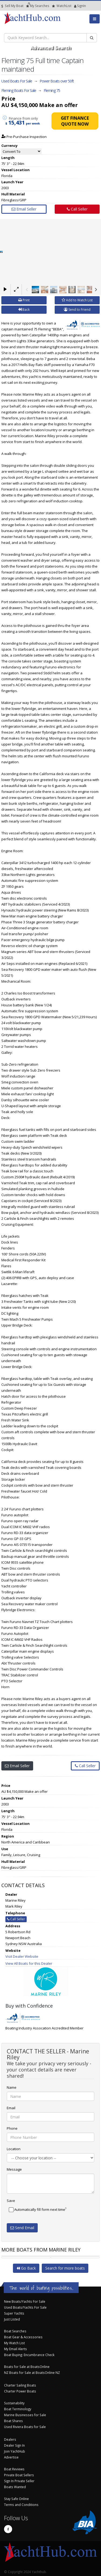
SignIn (75, 6)
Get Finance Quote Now (75, 121)
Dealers (10, 2439)
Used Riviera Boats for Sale (25, 2427)
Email (11, 2107)
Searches (37, 6)
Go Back (26, 2268)
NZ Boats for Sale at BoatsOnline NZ (32, 2372)
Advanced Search (50, 47)
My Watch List (14, 2343)
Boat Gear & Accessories (23, 2337)
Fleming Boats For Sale (18, 90)
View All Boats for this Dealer (28, 1963)
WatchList (61, 6)
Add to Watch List (77, 300)
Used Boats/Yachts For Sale (25, 2307)
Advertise (11, 2457)
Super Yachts (14, 2313)
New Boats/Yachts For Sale (24, 2301)
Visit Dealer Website (21, 1956)
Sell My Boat (12, 6)
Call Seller (77, 209)
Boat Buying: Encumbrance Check (29, 2355)
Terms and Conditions (21, 2504)
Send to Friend (77, 309)
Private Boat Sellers (19, 2475)
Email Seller (24, 209)
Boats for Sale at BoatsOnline (27, 2366)
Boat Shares (13, 2421)
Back (24, 309)
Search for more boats (65, 2268)
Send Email (22, 2227)
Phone (12, 2128)
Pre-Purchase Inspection (24, 136)
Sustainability (14, 2403)
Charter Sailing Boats (20, 2385)
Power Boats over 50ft (57, 81)
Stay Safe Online (16, 2498)
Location (13, 2148)
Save (11, 2200)
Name (11, 2087)
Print (24, 300)
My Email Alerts (15, 2349)
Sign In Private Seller (19, 2481)
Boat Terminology (17, 2409)
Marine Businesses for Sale (25, 2415)
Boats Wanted (15, 2487)
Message (14, 2169)
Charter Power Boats (20, 2391)
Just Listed (12, 2319)
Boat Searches (15, 2331)
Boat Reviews (14, 2469)
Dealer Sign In (14, 2445)
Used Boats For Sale (16, 81)
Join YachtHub (14, 2451)
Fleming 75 (52, 90)
